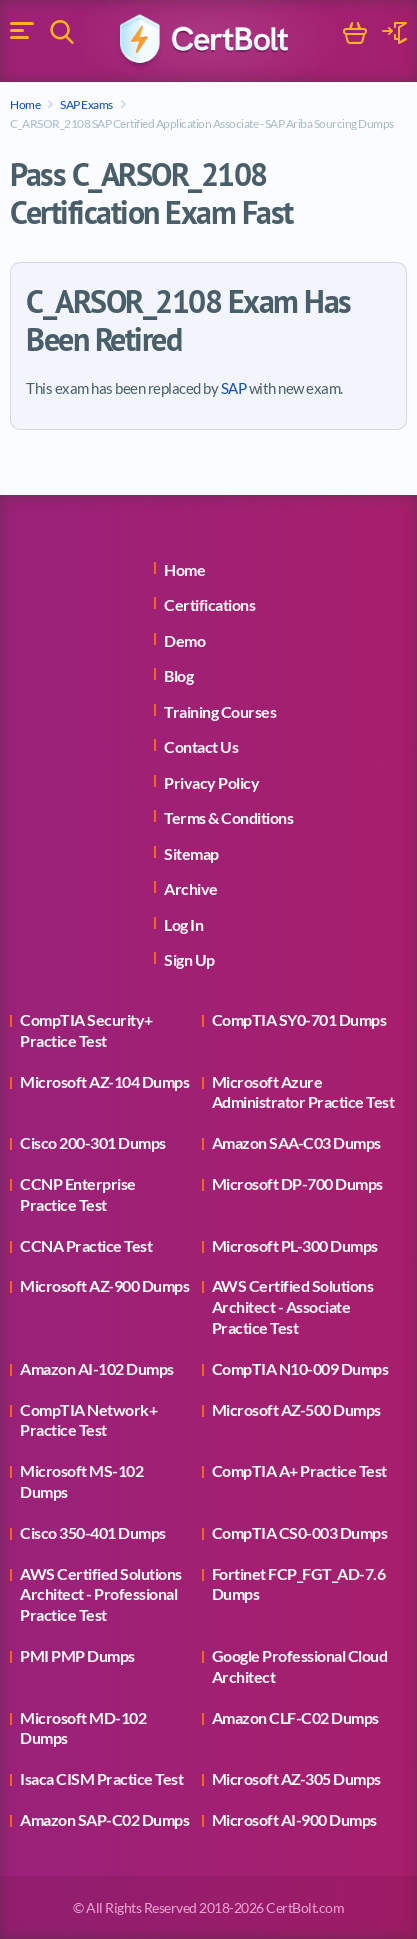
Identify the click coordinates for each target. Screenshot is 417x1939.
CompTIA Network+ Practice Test (88, 1420)
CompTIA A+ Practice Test (299, 1470)
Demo (184, 640)
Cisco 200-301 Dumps (93, 1142)
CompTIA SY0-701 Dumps (299, 1019)
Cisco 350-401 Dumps (93, 1532)
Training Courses (220, 711)
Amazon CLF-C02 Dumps (295, 1717)
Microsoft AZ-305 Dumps (296, 1778)
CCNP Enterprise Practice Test (78, 1194)
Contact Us (201, 746)
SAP (234, 388)
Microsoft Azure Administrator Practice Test (303, 1092)
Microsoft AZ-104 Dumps (104, 1081)
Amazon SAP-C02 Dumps (104, 1819)
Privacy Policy (211, 782)
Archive (191, 888)
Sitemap (191, 853)
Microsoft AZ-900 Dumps (104, 1285)
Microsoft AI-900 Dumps (294, 1819)
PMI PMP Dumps (77, 1655)
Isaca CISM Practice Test (101, 1778)
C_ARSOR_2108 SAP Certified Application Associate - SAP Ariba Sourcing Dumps (202, 123)
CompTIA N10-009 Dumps (300, 1368)
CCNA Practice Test (86, 1245)
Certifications (209, 604)
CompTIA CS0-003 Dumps (300, 1532)
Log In (183, 924)
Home (25, 104)
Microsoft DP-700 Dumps (297, 1183)
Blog (178, 675)
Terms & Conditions (228, 817)
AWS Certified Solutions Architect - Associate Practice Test (293, 1306)
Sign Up (189, 959)
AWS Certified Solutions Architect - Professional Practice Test (101, 1594)
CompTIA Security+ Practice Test (86, 1030)
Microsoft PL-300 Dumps (295, 1245)
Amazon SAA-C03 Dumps (296, 1142)
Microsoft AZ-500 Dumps (296, 1409)
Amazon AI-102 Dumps (97, 1368)
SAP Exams (86, 104)
